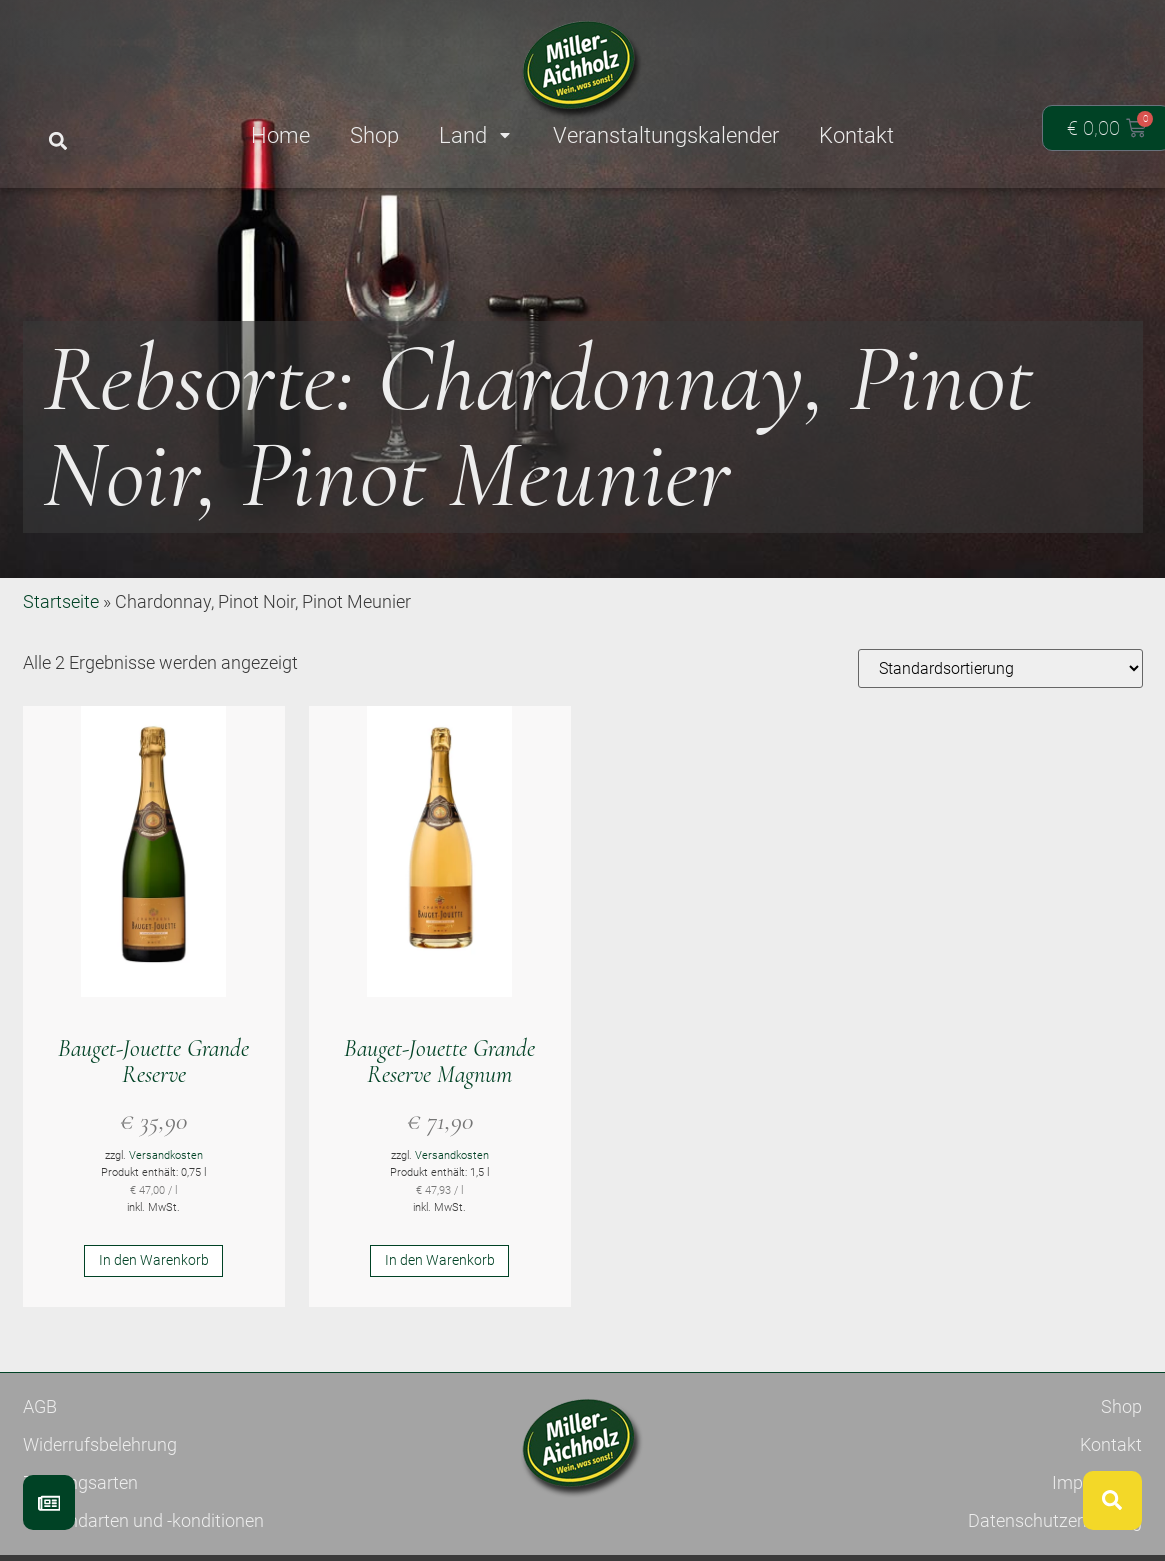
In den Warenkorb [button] (154, 1333)
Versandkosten (166, 1228)
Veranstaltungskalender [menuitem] (666, 135)
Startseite (61, 674)
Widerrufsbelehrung (100, 1517)
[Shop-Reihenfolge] (1000, 741)
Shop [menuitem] (374, 135)
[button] (58, 141)
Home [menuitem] (280, 135)
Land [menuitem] (476, 135)
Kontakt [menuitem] (856, 135)
